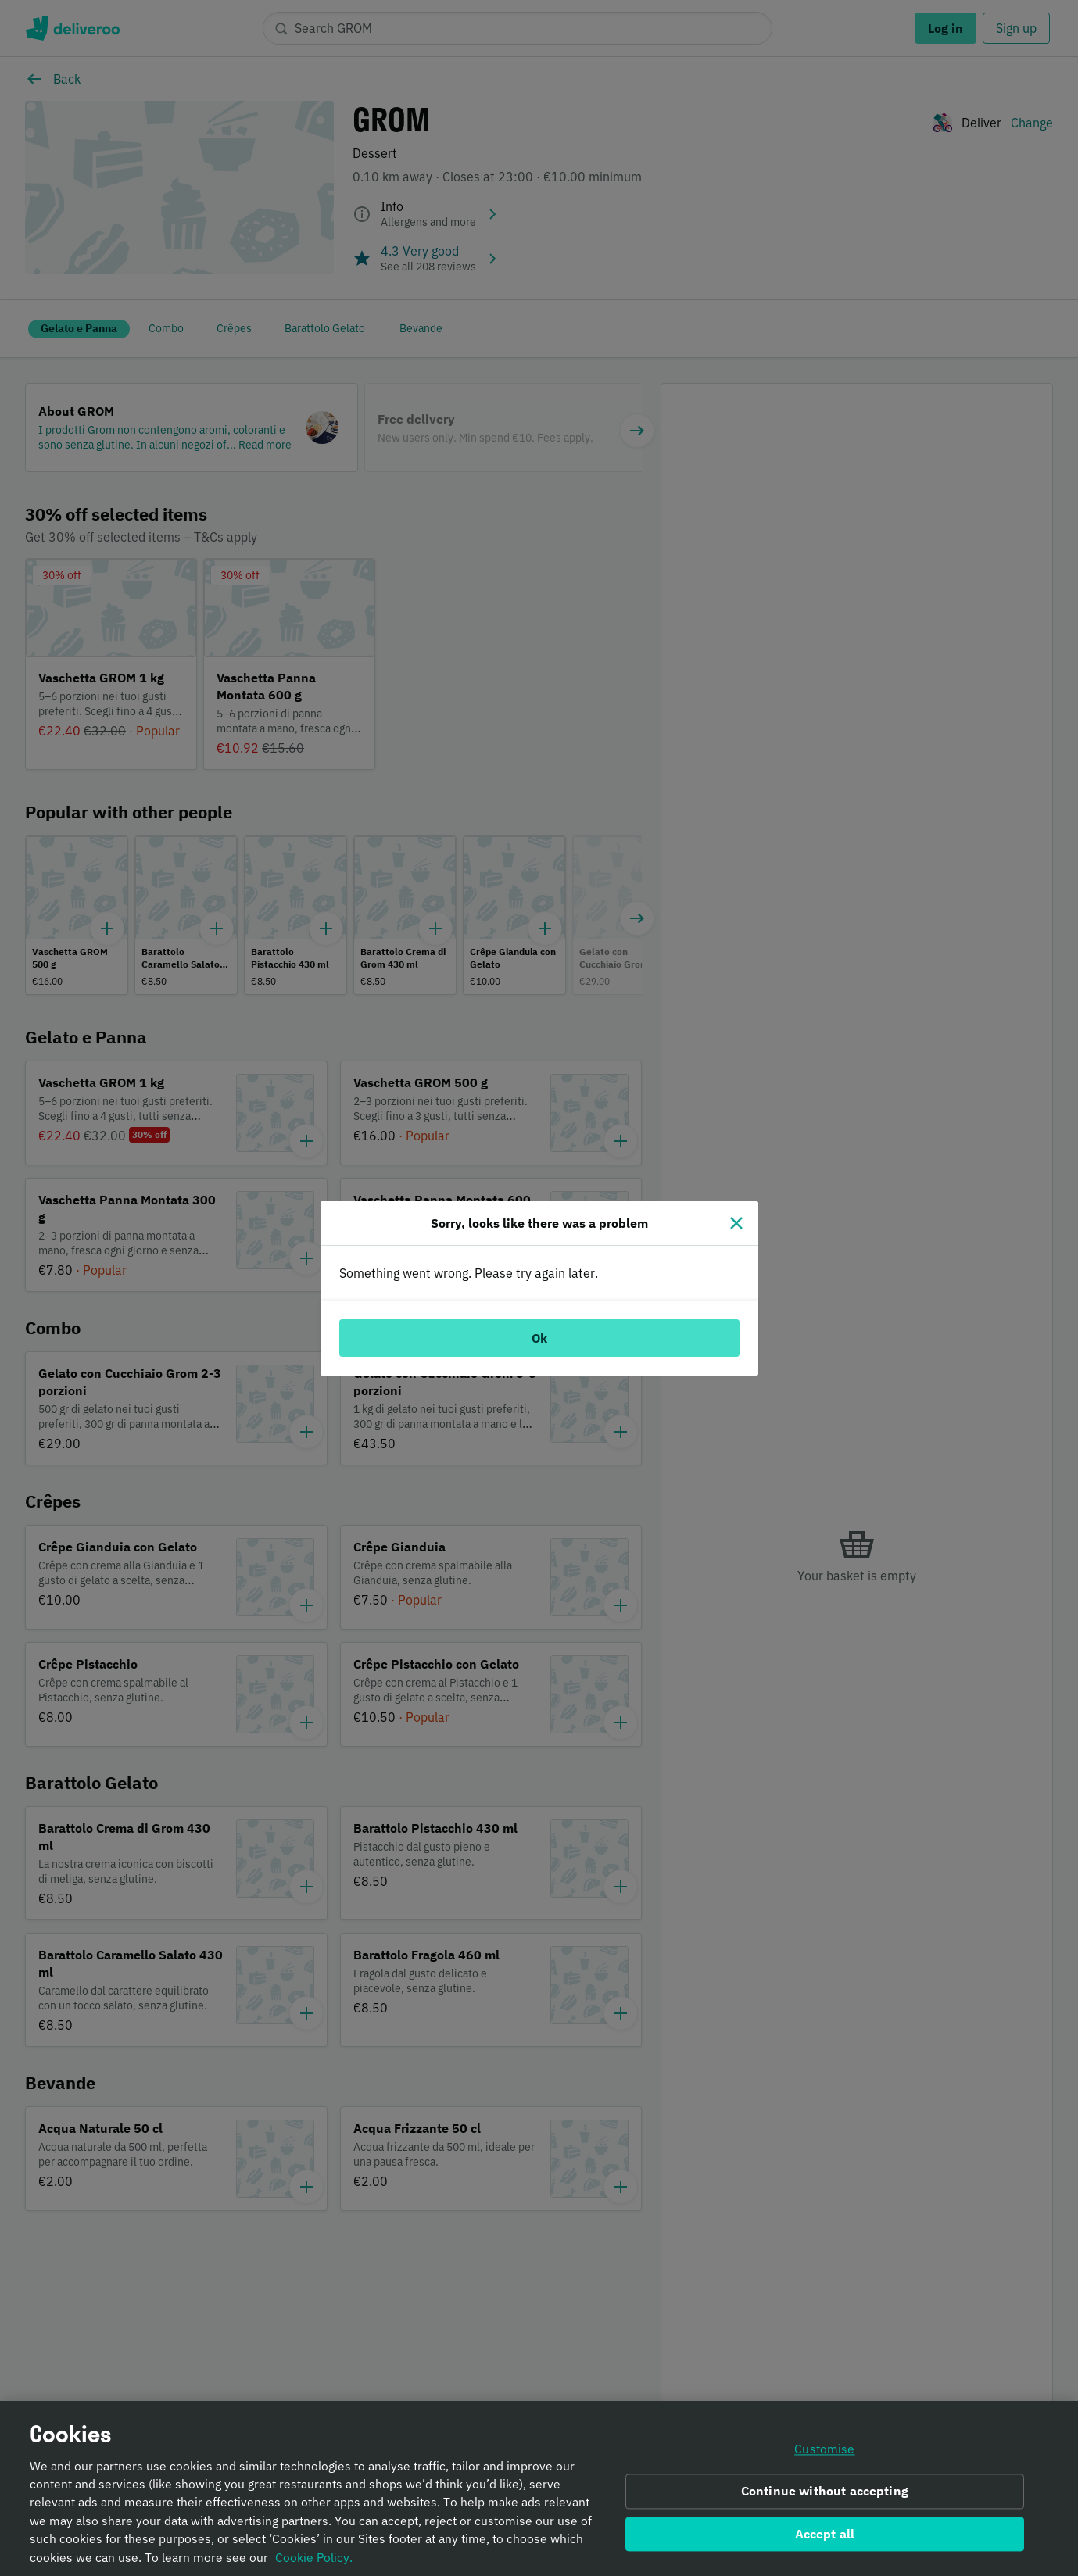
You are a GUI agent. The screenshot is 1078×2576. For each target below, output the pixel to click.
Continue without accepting (824, 2495)
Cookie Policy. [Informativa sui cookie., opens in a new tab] (314, 2560)
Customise (824, 2452)
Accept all (825, 2537)
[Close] (736, 1223)
